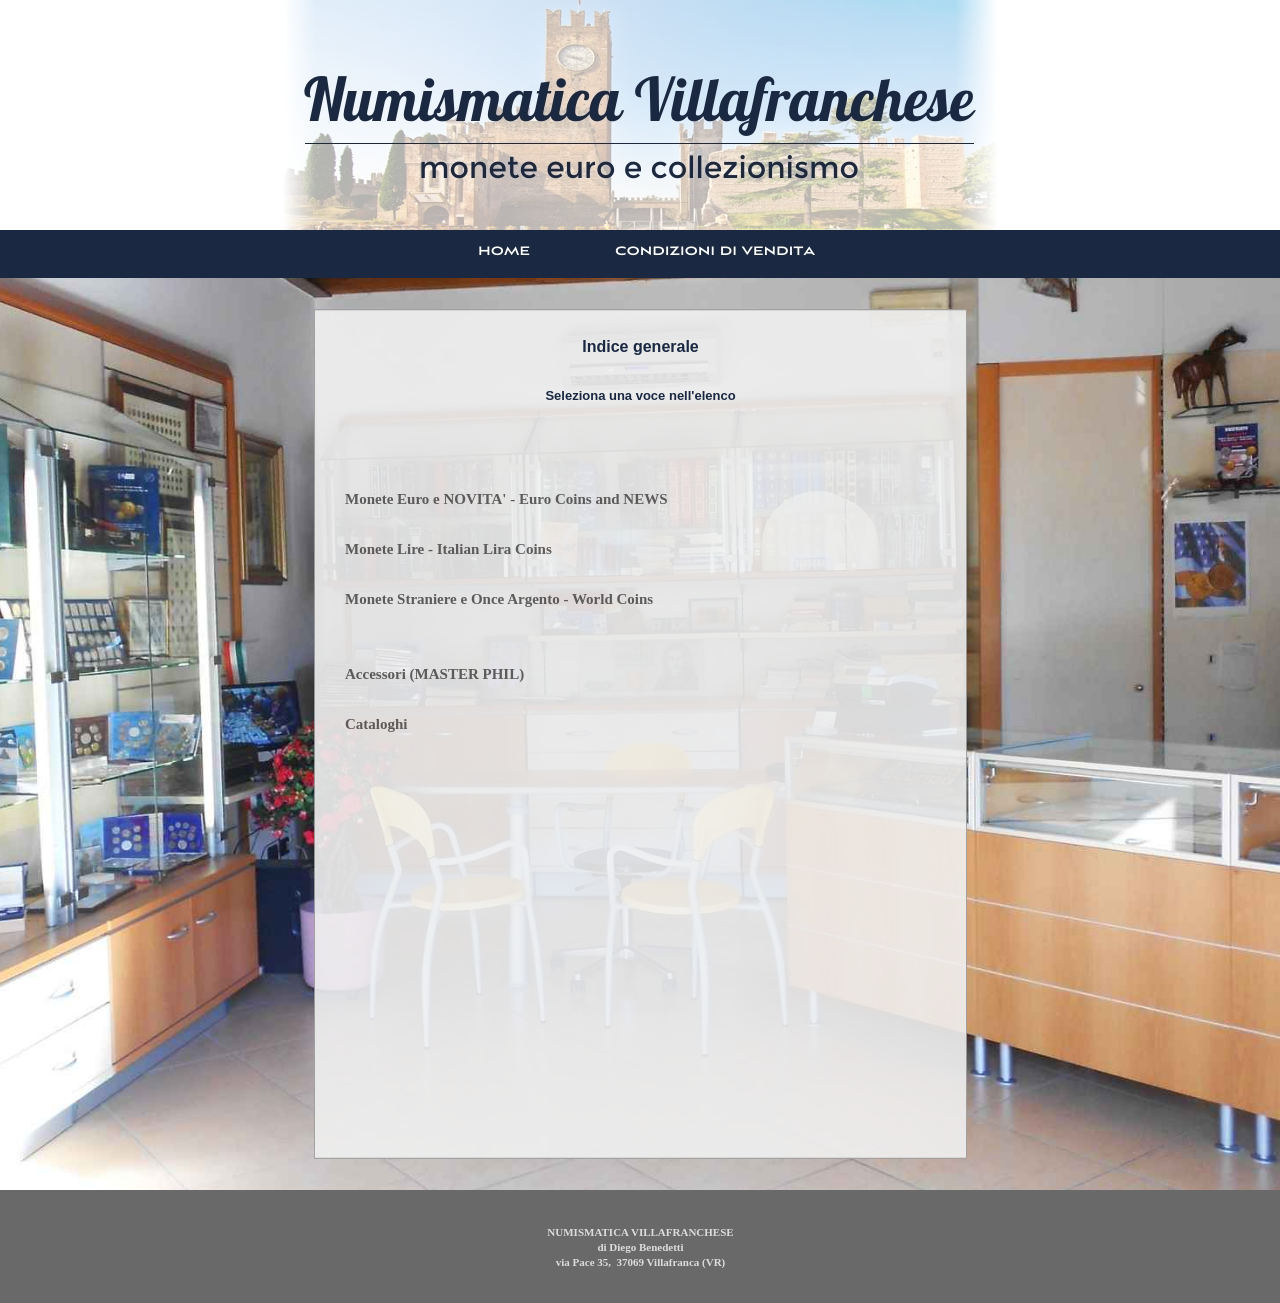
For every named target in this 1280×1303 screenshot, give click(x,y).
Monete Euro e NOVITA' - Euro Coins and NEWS (506, 499)
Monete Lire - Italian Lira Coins (448, 549)
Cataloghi (376, 724)
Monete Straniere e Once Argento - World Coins (499, 599)
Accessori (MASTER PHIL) (434, 674)
